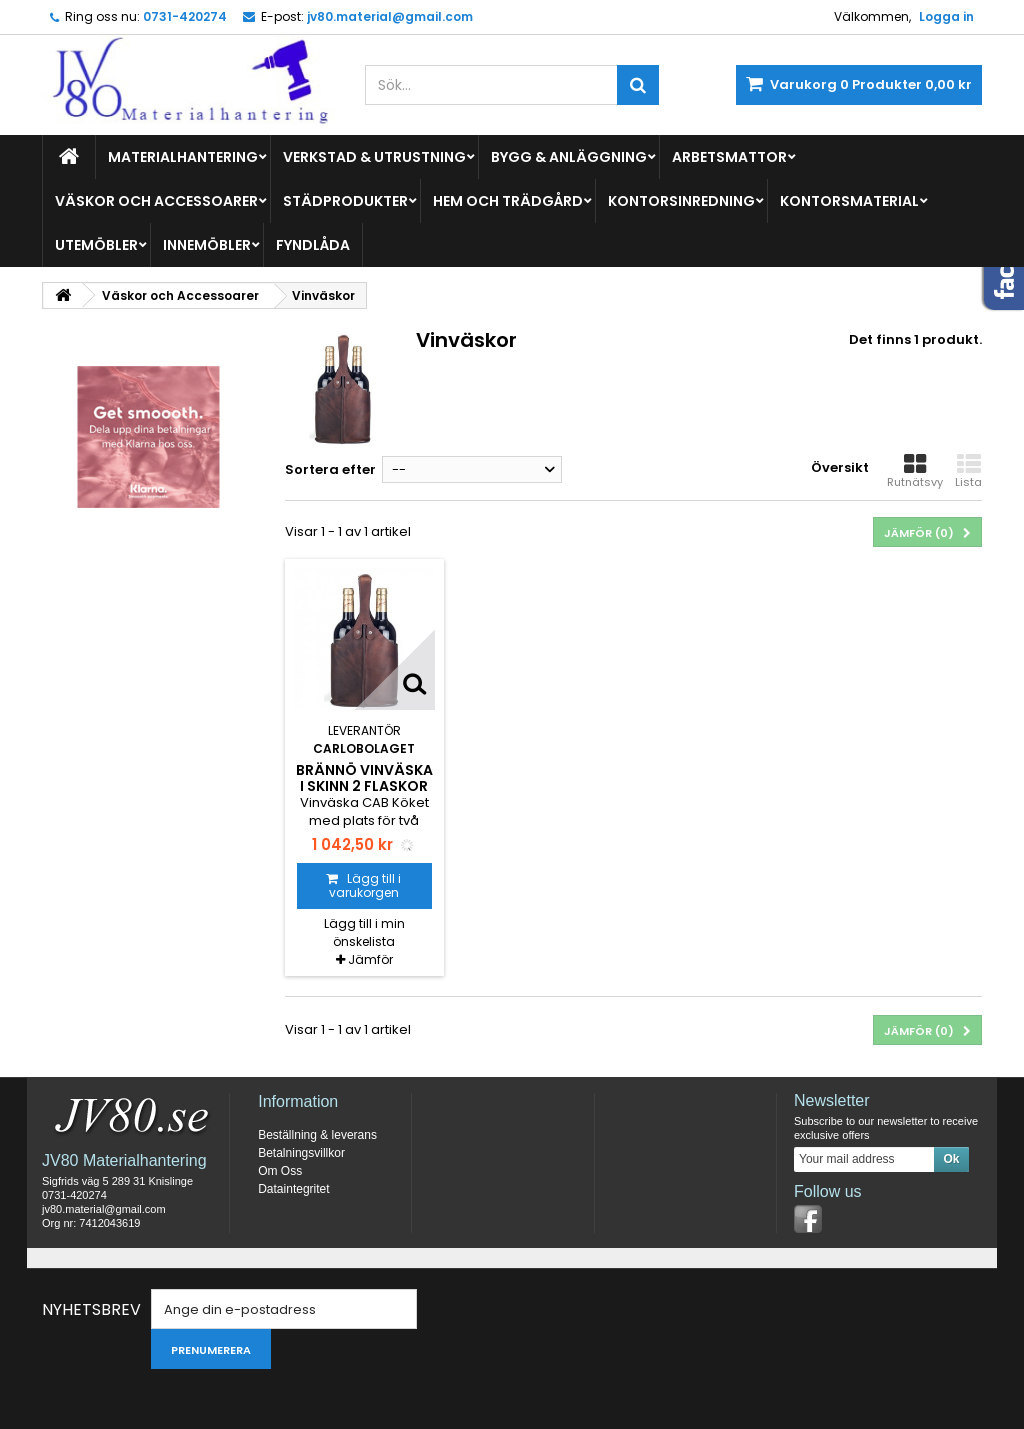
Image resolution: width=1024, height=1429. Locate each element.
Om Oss (280, 1171)
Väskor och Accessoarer (156, 201)
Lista (968, 471)
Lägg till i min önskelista (364, 932)
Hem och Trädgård (508, 201)
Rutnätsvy (915, 471)
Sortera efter (330, 469)
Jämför (370, 959)
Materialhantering (183, 157)
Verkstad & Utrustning (374, 157)
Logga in (946, 16)
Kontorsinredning (681, 201)
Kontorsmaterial (849, 201)
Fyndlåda (313, 245)
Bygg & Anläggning (569, 157)
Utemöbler (96, 245)
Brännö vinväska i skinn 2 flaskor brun (364, 786)
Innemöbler (207, 245)
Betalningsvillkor (301, 1153)
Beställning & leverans (317, 1135)
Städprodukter (345, 201)
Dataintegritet (293, 1189)
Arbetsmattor (729, 157)
